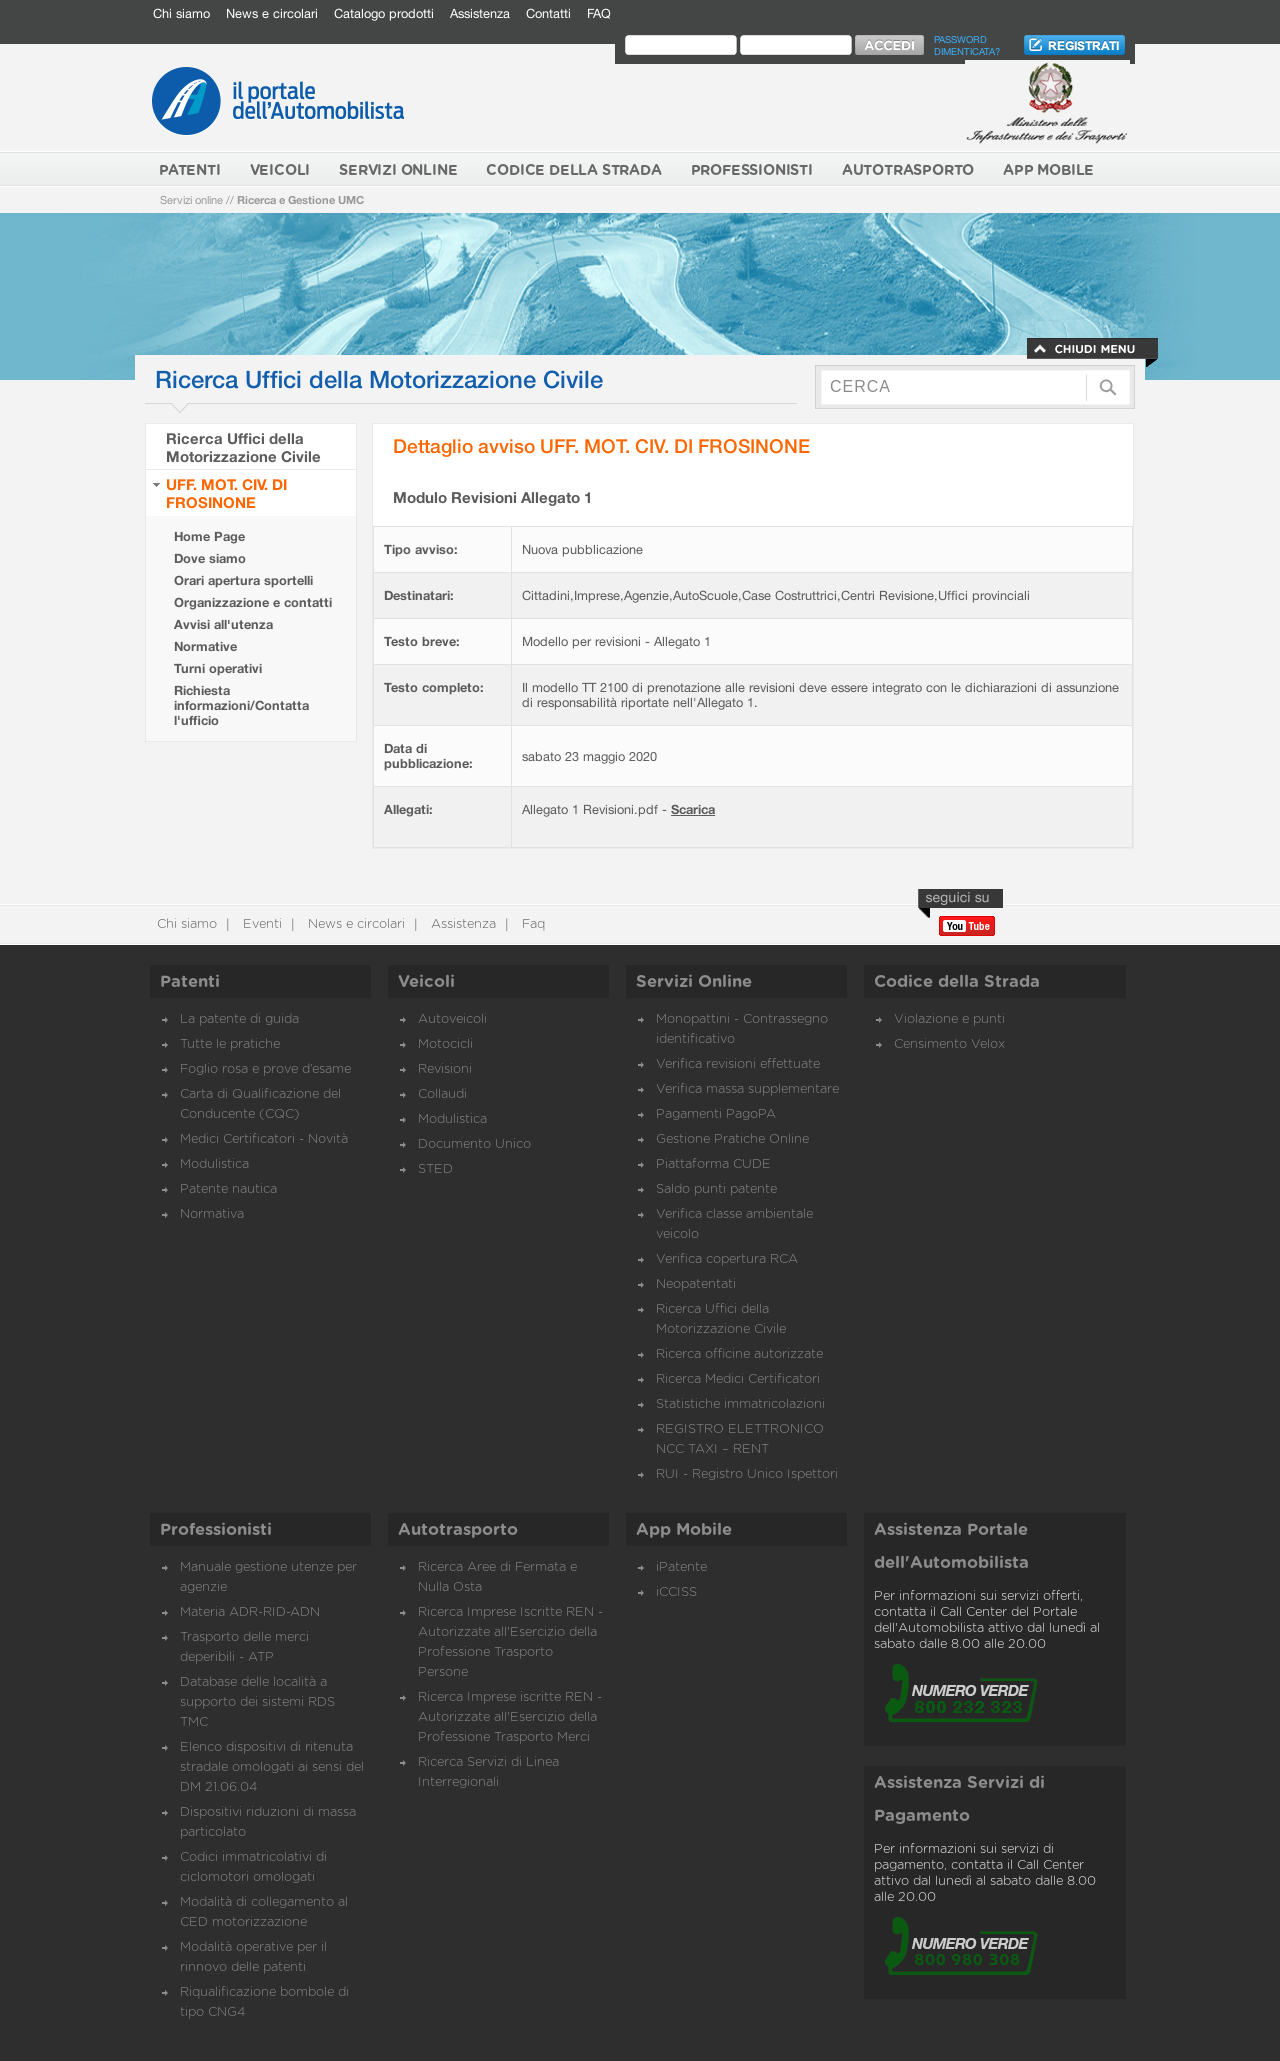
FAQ (599, 13)
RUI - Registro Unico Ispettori (747, 1474)
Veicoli (426, 982)
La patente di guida (239, 1019)
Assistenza (480, 13)
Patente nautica (228, 1189)
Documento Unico (474, 1144)
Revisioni (445, 1069)
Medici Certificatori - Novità (264, 1139)
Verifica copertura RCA (727, 1259)
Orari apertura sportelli (243, 580)
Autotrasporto (458, 1530)
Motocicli (445, 1044)
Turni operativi (218, 668)
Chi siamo (181, 13)
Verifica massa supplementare (747, 1089)
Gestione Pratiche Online (732, 1139)
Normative (205, 646)
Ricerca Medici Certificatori (738, 1379)
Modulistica (214, 1164)
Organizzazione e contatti (253, 602)
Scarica (693, 809)
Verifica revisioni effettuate (738, 1064)
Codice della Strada (957, 982)
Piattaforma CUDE (713, 1164)
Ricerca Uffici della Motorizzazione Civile (243, 447)
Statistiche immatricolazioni (740, 1404)
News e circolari (272, 13)
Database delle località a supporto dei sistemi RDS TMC (257, 1702)
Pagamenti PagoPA (716, 1114)
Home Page (209, 536)
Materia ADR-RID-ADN (250, 1612)
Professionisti (216, 1530)
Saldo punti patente (716, 1189)
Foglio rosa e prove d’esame (265, 1069)
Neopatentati (696, 1284)
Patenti (190, 982)
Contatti (548, 13)
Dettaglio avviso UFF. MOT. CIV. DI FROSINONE (601, 445)
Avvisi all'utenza (223, 624)
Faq (531, 924)
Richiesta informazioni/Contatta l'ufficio (241, 705)
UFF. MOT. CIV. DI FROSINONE (226, 493)
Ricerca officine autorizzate (739, 1354)
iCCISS (676, 1592)
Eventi (260, 924)
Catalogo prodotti (384, 13)
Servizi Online (694, 982)
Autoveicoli (452, 1019)
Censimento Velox (949, 1044)
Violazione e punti (949, 1019)
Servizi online (191, 199)
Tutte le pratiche (230, 1044)
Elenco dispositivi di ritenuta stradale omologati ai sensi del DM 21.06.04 (272, 1767)
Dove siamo (210, 558)
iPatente (681, 1567)
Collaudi (442, 1094)
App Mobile (684, 1530)
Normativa (212, 1214)
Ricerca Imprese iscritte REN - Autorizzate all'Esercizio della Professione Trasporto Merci (510, 1717)
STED (435, 1169)
